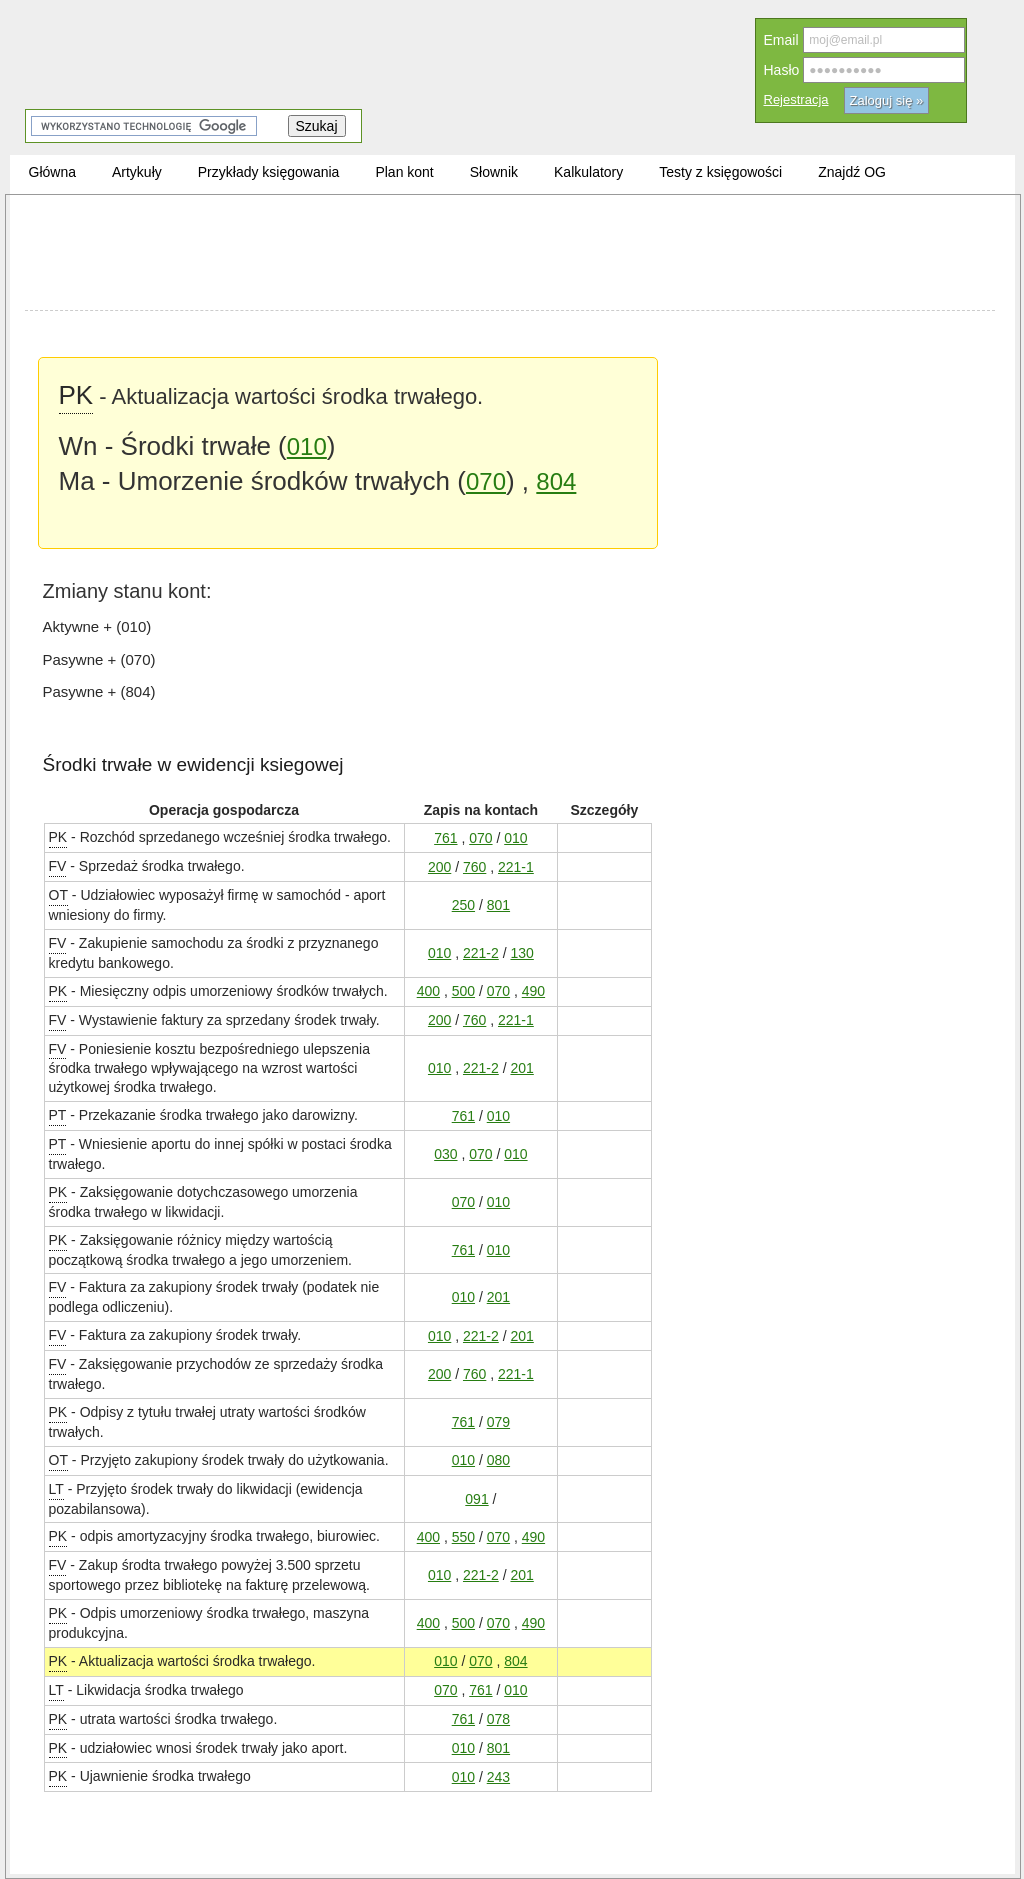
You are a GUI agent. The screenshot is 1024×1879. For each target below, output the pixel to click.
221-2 (481, 952)
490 (533, 990)
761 (445, 837)
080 (498, 1459)
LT (56, 1488)
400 (428, 990)
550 (463, 1536)
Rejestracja (796, 99)
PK (76, 394)
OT (58, 894)
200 (439, 866)
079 (498, 1421)
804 (556, 481)
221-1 (516, 866)
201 (521, 1067)
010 (307, 446)
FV (58, 865)
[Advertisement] (510, 255)
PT (58, 1114)
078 (498, 1718)
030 (445, 1153)
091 (476, 1498)
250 (463, 904)
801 (498, 904)
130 (521, 952)
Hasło (782, 70)
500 (463, 990)
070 (486, 481)
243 (498, 1776)
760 (474, 866)
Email (781, 40)
